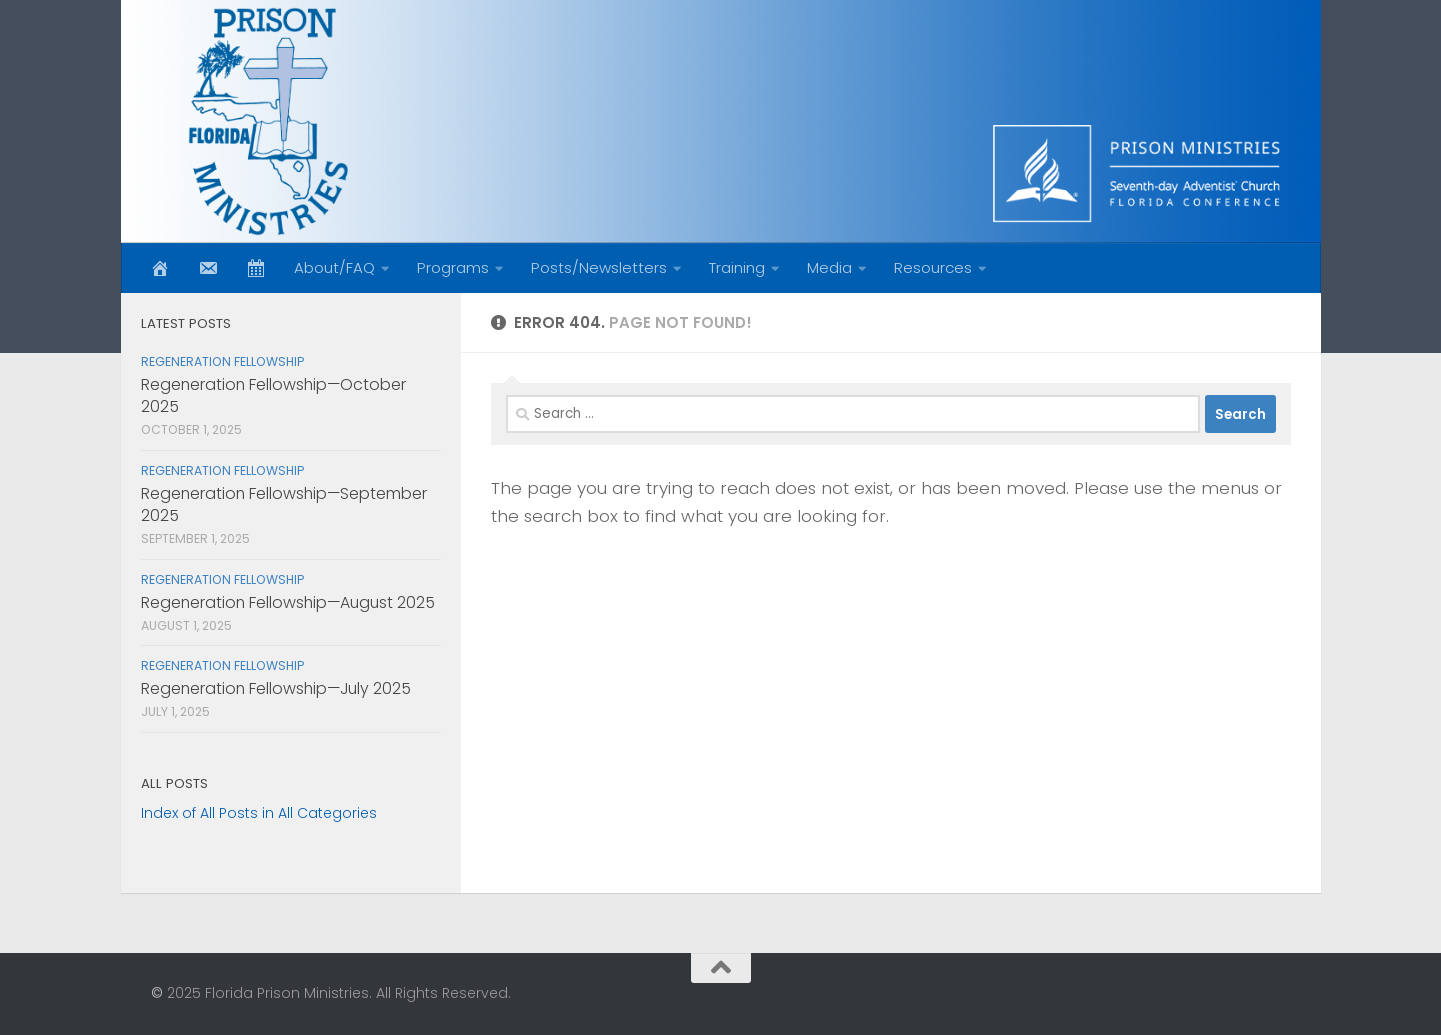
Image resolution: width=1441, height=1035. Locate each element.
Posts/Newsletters (599, 267)
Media (829, 267)
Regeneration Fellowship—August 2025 (288, 602)
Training (737, 267)
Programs (453, 267)
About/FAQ (334, 267)
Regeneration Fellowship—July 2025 (276, 688)
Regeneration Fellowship (222, 361)
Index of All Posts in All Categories (259, 813)
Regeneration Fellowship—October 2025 (273, 395)
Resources (933, 267)
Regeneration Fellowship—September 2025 (284, 504)
